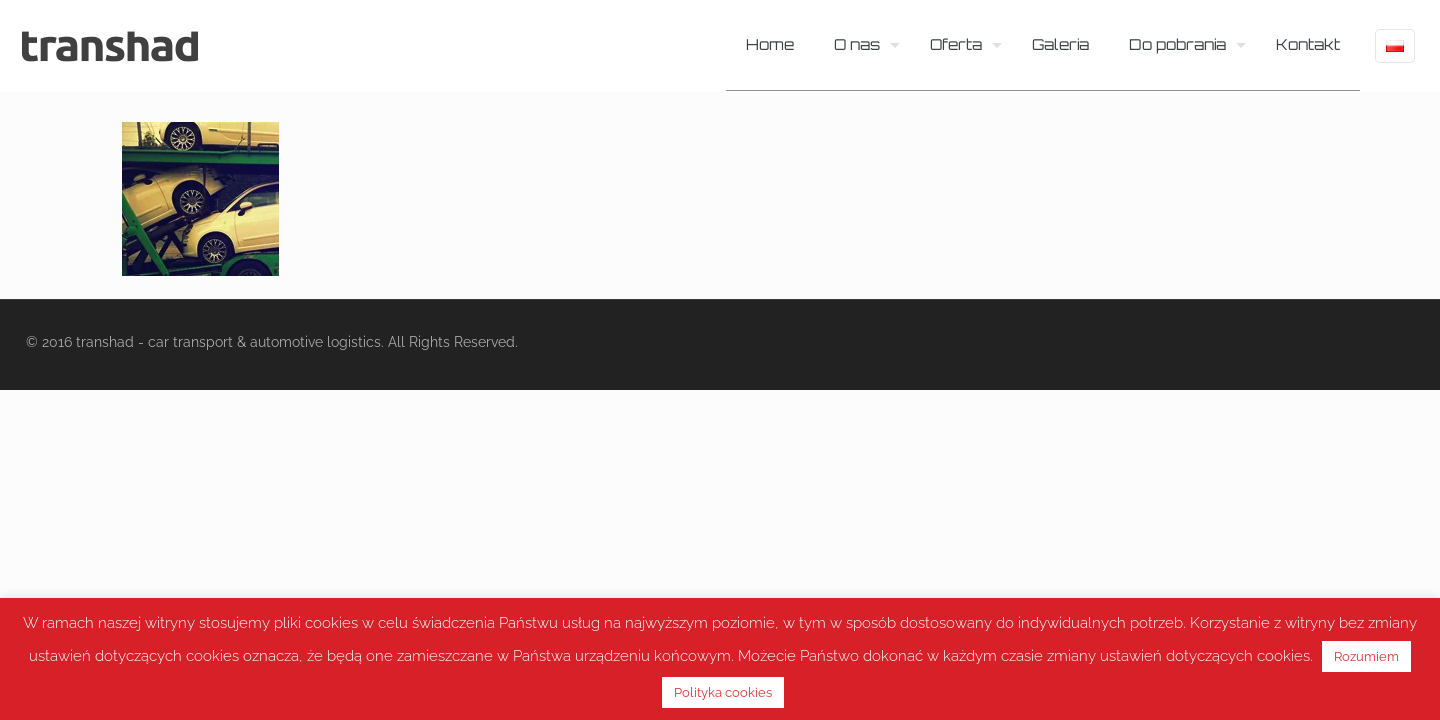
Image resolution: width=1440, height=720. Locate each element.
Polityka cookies (723, 692)
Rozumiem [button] (1366, 656)
